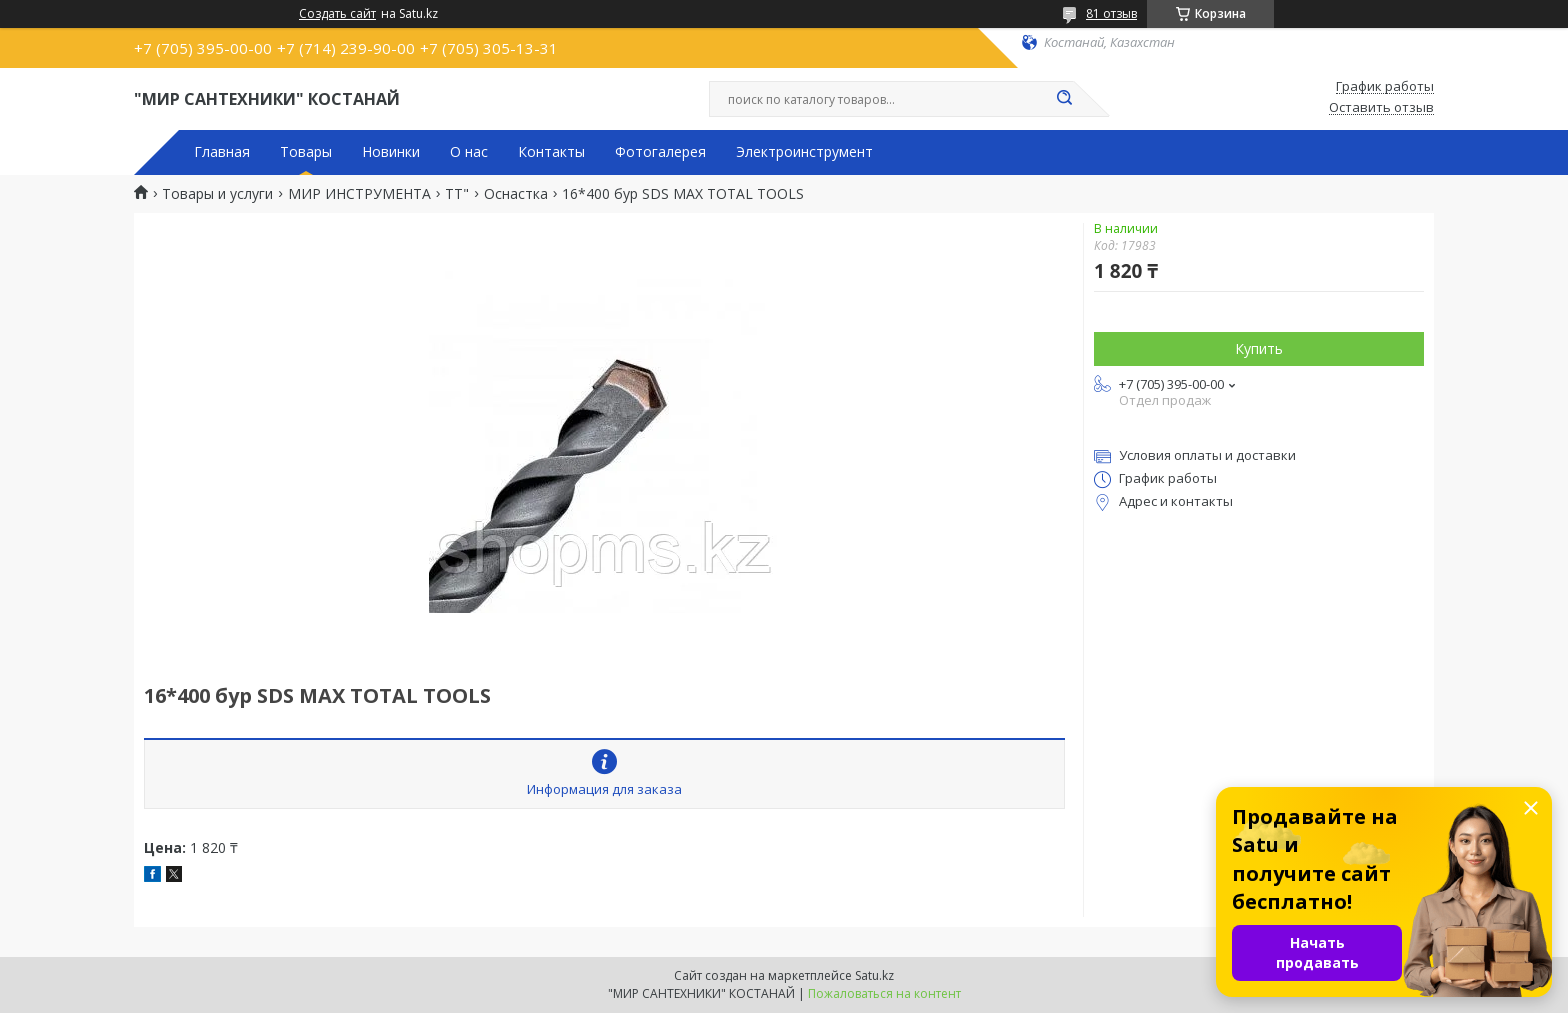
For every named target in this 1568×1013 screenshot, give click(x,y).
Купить (1259, 348)
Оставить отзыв (1381, 108)
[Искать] (1064, 99)
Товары (306, 152)
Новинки (391, 152)
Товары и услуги (217, 194)
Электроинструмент (804, 152)
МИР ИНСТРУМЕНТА (359, 194)
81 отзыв (1111, 13)
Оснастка (516, 194)
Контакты (551, 152)
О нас (469, 152)
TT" (457, 194)
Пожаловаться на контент (884, 993)
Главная (222, 152)
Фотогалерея (660, 152)
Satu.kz (874, 975)
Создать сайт (337, 14)
